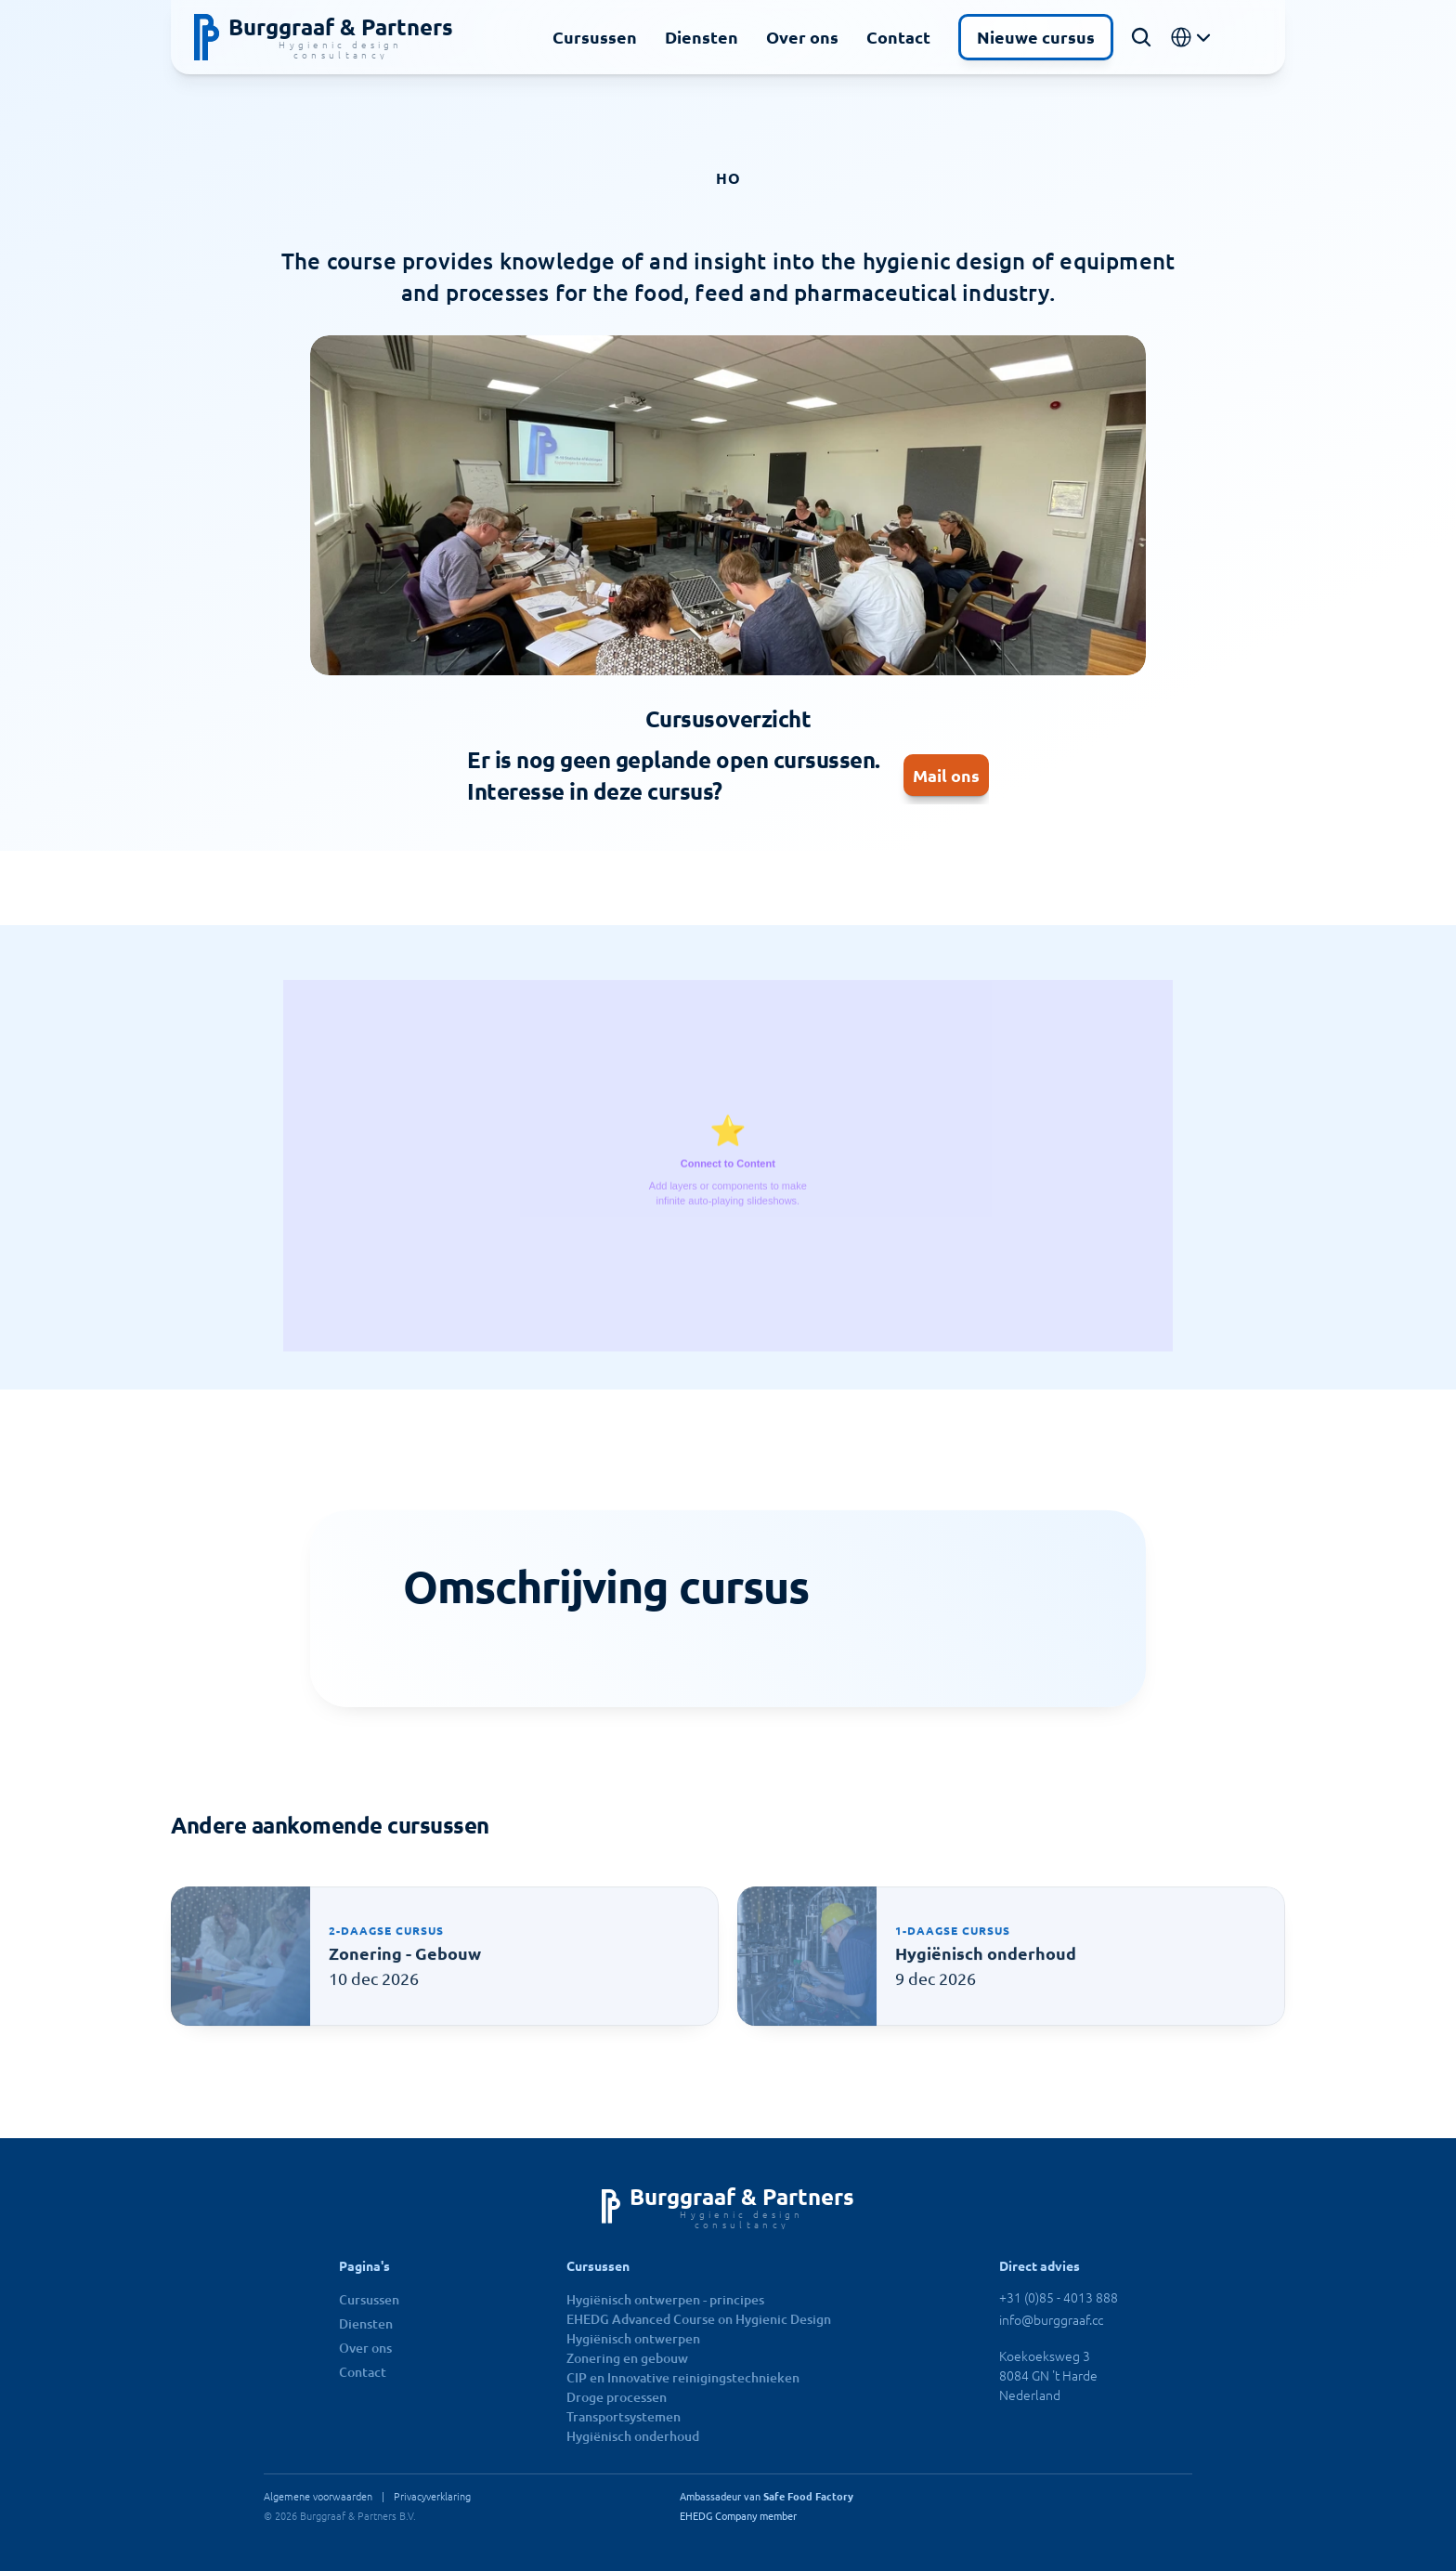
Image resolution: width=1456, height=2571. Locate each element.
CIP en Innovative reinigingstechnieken (683, 2377)
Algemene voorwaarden (318, 2495)
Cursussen (594, 36)
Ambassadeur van (766, 2495)
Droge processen (616, 2397)
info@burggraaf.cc (1051, 2319)
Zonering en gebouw (627, 2358)
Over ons (802, 36)
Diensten (701, 36)
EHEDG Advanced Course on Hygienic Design (698, 2319)
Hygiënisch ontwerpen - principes (665, 2299)
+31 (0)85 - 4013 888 (1058, 2297)
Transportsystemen (623, 2416)
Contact (898, 36)
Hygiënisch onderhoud (632, 2436)
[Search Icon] (1141, 37)
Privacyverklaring (432, 2495)
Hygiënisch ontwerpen (633, 2338)
